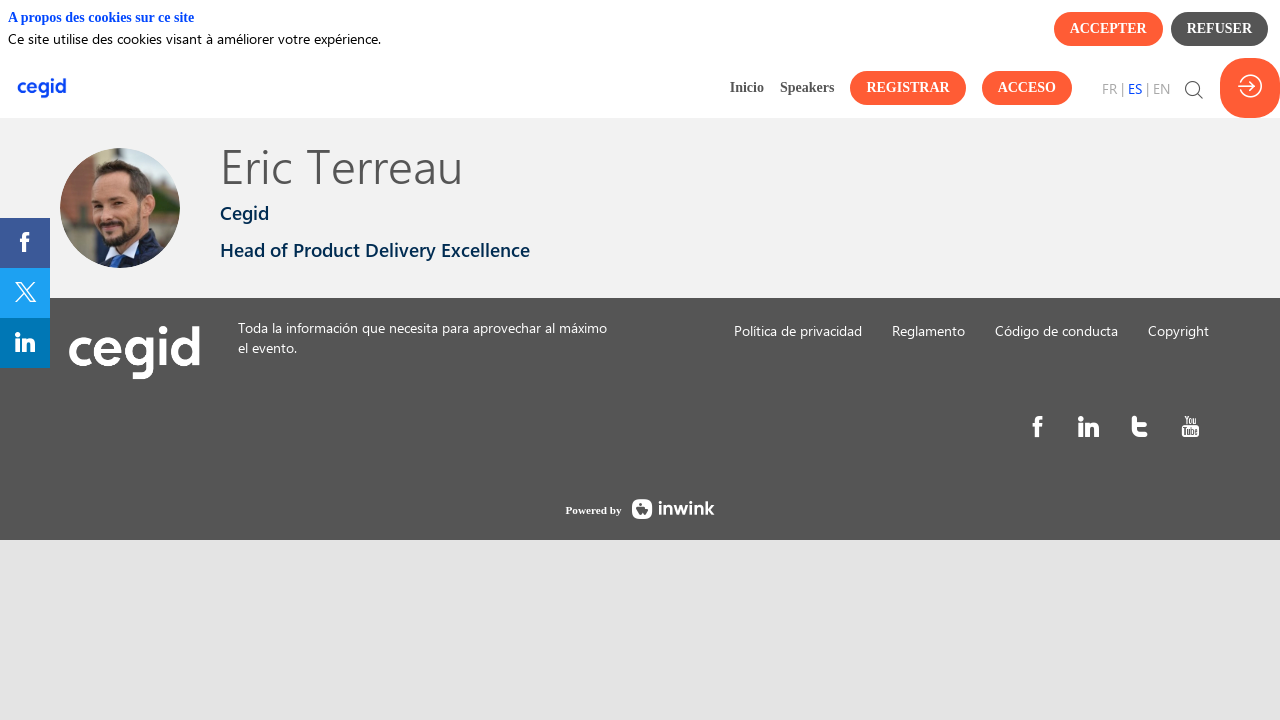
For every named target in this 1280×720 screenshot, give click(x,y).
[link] (747, 88)
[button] (907, 88)
